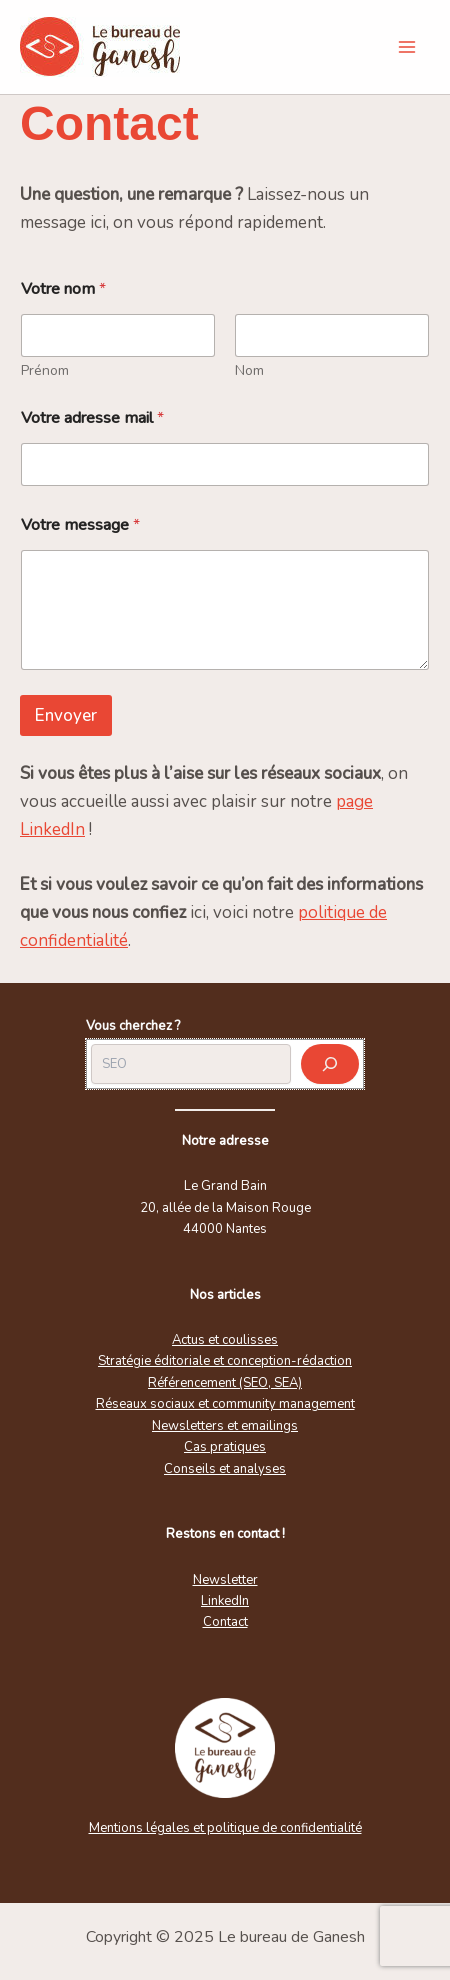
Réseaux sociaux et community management (225, 1404)
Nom (249, 370)
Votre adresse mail (92, 418)
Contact (225, 1622)
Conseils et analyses (225, 1469)
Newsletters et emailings (225, 1426)
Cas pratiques (225, 1447)
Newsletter (225, 1580)
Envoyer (66, 715)
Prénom (45, 370)
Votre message (80, 525)
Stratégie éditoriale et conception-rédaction (225, 1361)
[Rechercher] (330, 1064)
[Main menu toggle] (408, 47)
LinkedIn (225, 1601)
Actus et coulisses (225, 1340)
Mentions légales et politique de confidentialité (225, 1828)
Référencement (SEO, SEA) (225, 1383)
